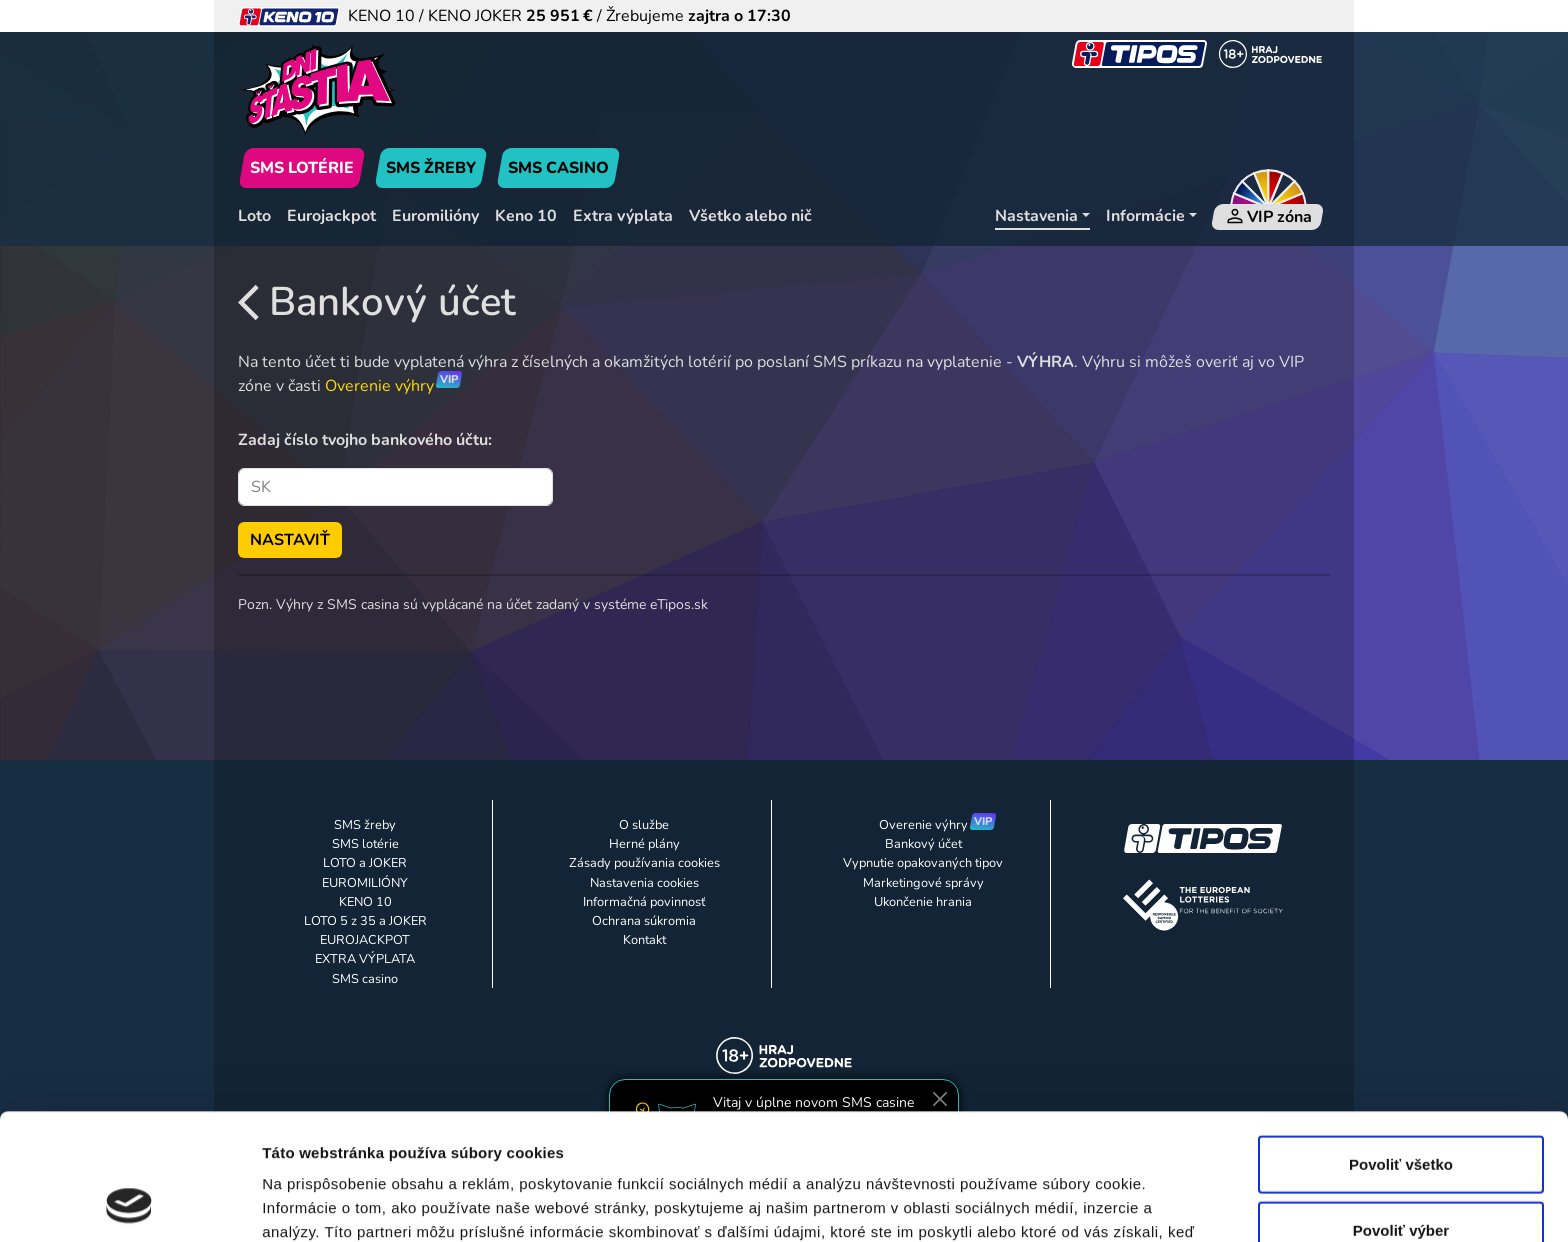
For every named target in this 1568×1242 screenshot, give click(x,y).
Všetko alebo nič (750, 216)
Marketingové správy (923, 883)
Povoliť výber (1401, 1111)
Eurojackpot (331, 216)
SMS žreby (365, 825)
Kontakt (644, 940)
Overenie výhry (379, 386)
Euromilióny (435, 216)
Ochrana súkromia (644, 921)
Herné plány (644, 844)
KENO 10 (365, 902)
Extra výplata (623, 216)
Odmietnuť (1400, 1176)
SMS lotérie (365, 844)
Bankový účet (377, 302)
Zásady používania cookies (644, 863)
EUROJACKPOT (365, 940)
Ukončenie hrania (923, 902)
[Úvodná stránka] (412, 90)
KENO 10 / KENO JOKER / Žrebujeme (514, 16)
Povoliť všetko (1401, 1045)
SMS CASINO (558, 168)
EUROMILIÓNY (365, 883)
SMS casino (365, 979)
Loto (254, 216)
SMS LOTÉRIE (302, 168)
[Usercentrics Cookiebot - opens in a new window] (129, 1203)
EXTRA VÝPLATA (365, 959)
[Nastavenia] (1042, 217)
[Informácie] (1151, 217)
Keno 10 (526, 216)
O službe (644, 825)
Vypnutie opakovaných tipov (923, 863)
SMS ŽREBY (431, 168)
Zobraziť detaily (1045, 1202)
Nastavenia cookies (644, 883)
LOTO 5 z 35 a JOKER (365, 921)
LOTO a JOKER (365, 863)
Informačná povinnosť (644, 902)
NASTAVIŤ (290, 540)
